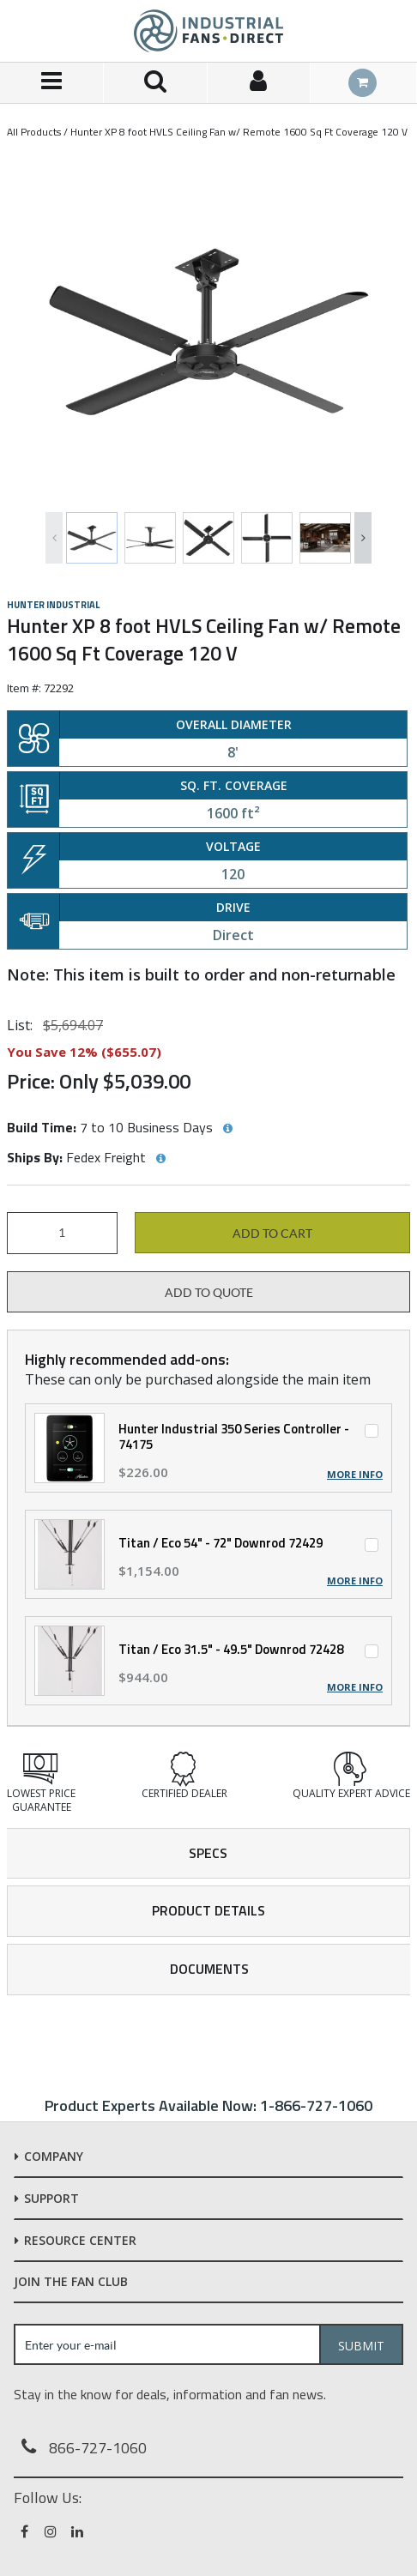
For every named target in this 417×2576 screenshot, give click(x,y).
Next (363, 538)
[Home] (208, 31)
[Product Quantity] (62, 1233)
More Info (355, 1475)
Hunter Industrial (53, 605)
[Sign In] (259, 83)
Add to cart (272, 1233)
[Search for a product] (156, 83)
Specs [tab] (208, 1853)
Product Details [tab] (208, 1910)
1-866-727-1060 (316, 2105)
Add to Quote (209, 1293)
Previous (54, 538)
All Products (34, 132)
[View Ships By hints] (160, 1159)
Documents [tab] (209, 1968)
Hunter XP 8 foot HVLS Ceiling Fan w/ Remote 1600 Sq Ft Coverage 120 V (239, 132)
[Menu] (52, 83)
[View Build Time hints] (227, 1129)
